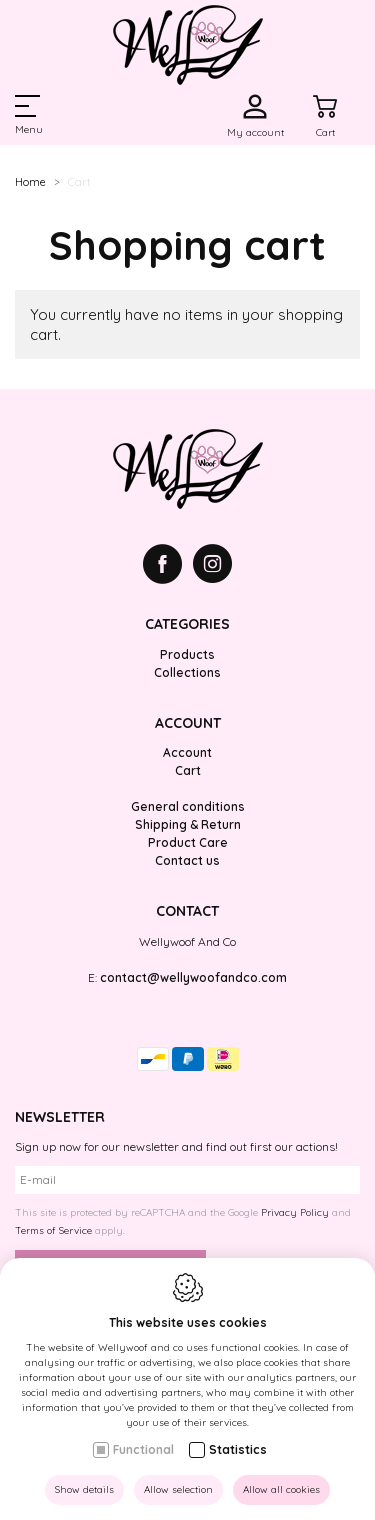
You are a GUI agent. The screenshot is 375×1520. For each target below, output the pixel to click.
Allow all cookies (281, 1489)
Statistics (238, 1449)
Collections (187, 672)
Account (188, 723)
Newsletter (60, 1117)
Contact (187, 911)
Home (30, 182)
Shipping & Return (188, 824)
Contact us (187, 860)
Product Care (188, 842)
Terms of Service (53, 1230)
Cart (188, 770)
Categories (187, 624)
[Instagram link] (212, 566)
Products (187, 654)
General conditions (188, 806)
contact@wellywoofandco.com (193, 977)
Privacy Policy (295, 1212)
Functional (143, 1449)
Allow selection (178, 1489)
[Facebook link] (168, 566)
